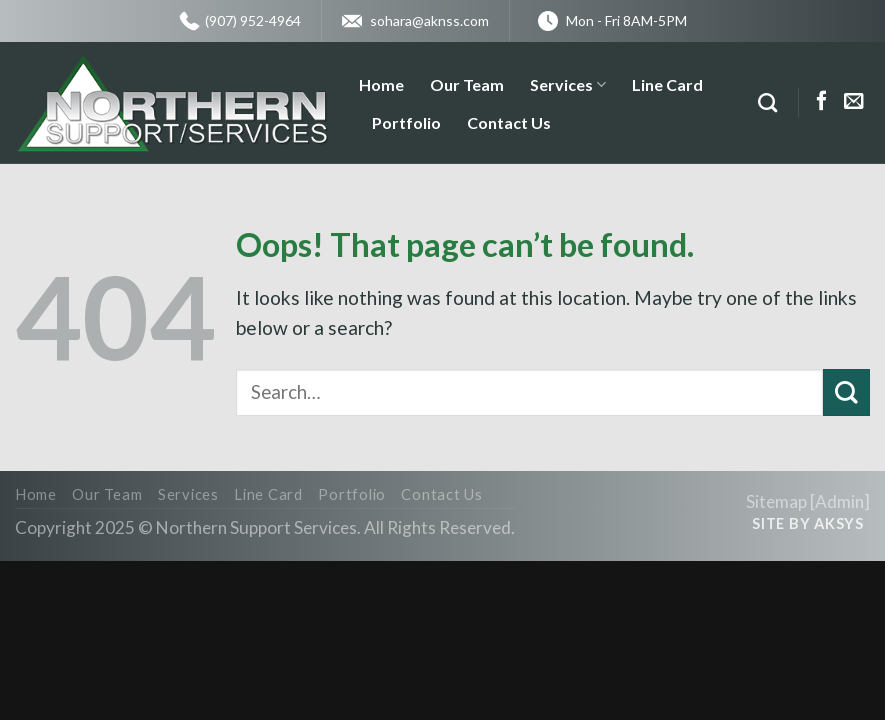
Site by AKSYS (808, 523)
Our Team (467, 84)
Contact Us (509, 122)
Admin (839, 501)
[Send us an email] (854, 102)
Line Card (667, 84)
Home (381, 84)
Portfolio (406, 122)
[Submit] (846, 392)
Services (568, 85)
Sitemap (776, 501)
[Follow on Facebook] (822, 102)
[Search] (767, 102)
